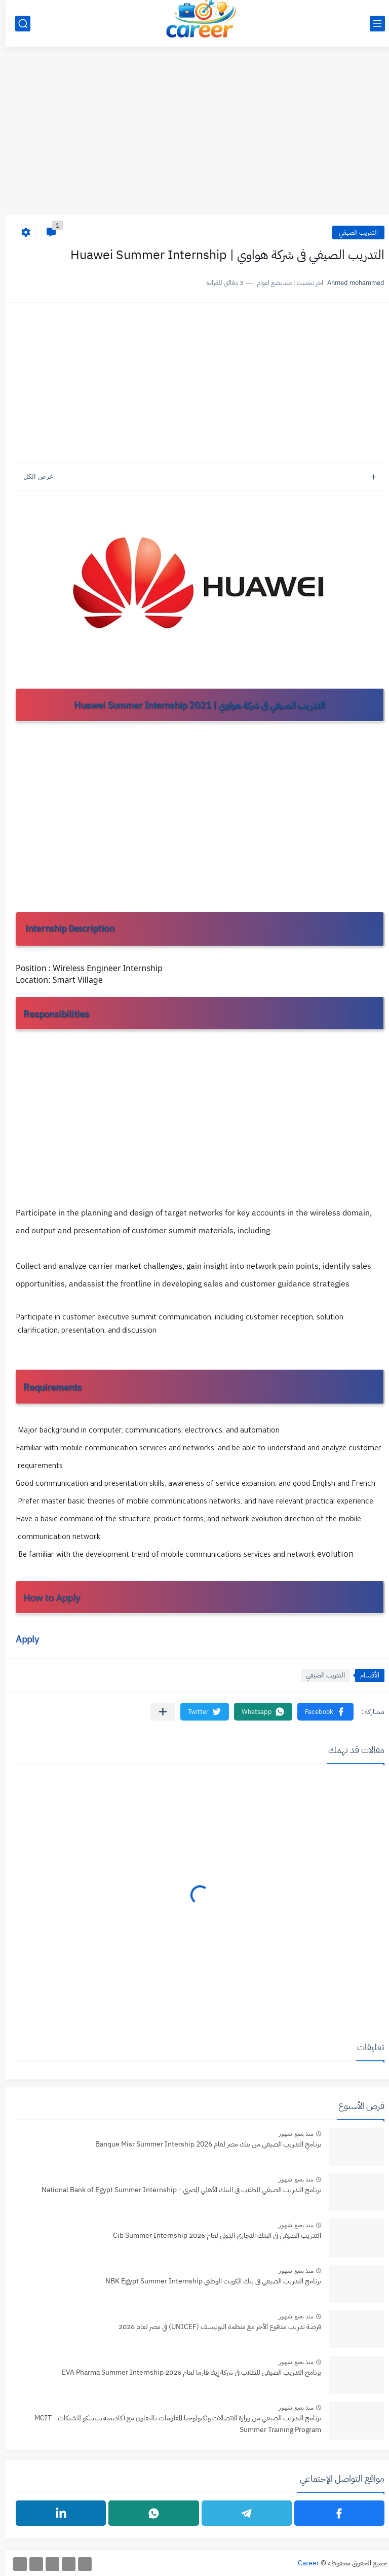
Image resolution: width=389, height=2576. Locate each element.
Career (303, 2563)
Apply (21, 1639)
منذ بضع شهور (290, 2133)
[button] (320, 1712)
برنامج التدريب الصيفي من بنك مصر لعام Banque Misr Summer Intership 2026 (203, 2144)
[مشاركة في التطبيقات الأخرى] (157, 1712)
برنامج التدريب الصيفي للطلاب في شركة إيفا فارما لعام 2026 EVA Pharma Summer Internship (186, 2372)
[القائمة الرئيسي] (371, 23)
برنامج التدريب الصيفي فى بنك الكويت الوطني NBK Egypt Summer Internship (208, 2281)
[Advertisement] (194, 136)
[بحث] (17, 23)
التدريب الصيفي (352, 232)
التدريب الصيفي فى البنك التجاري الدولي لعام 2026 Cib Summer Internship (211, 2235)
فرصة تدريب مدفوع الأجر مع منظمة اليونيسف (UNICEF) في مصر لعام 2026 (214, 2326)
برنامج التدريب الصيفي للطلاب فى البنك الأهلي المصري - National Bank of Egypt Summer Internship (176, 2190)
